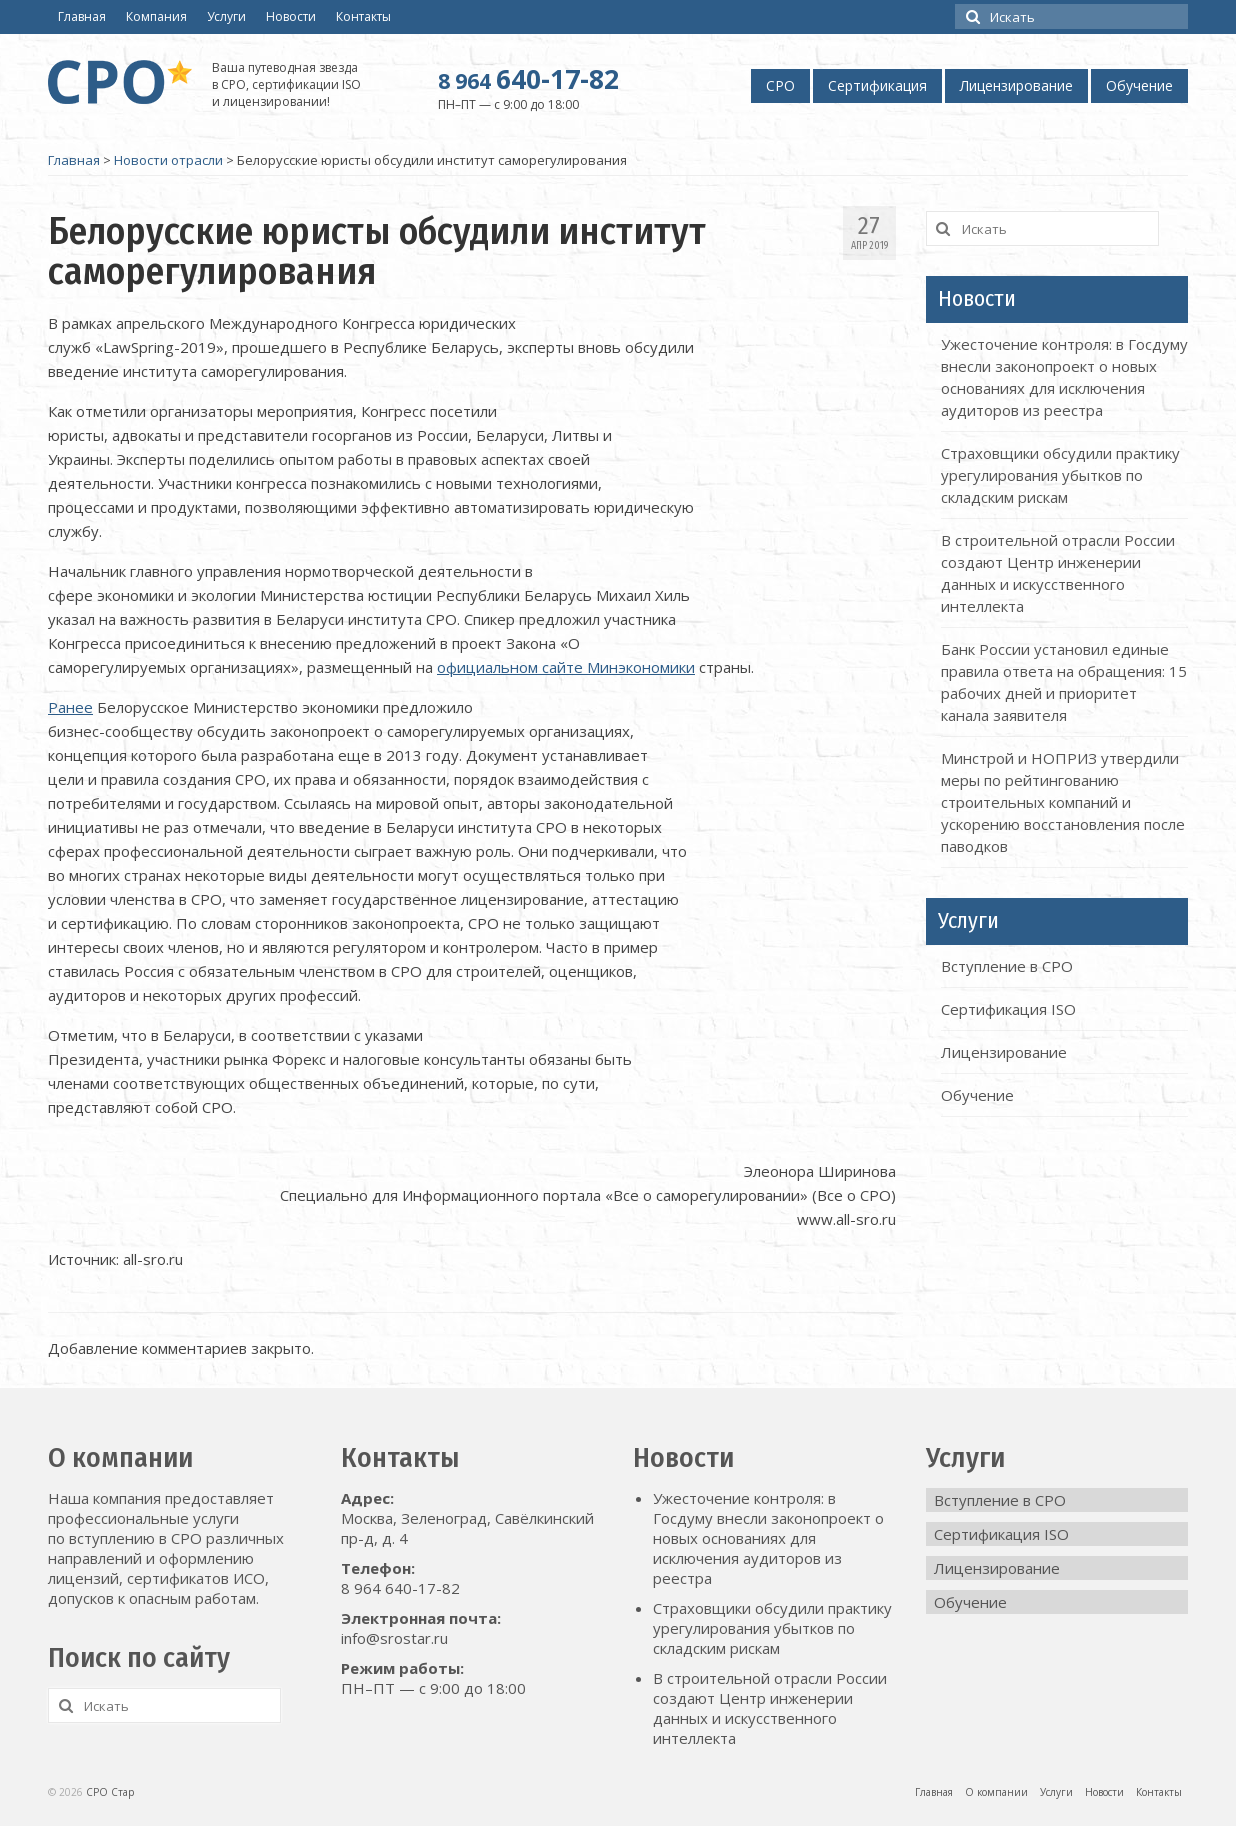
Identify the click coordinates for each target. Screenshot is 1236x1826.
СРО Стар (110, 1792)
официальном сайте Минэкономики (566, 667)
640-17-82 (528, 79)
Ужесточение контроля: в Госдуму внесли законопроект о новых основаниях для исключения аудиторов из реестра (768, 1538)
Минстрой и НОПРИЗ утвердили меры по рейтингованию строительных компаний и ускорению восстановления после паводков (1063, 802)
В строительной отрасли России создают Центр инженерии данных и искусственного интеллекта (770, 1708)
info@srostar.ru (394, 1638)
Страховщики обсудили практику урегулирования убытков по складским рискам (1060, 475)
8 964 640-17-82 (400, 1588)
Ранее (70, 707)
